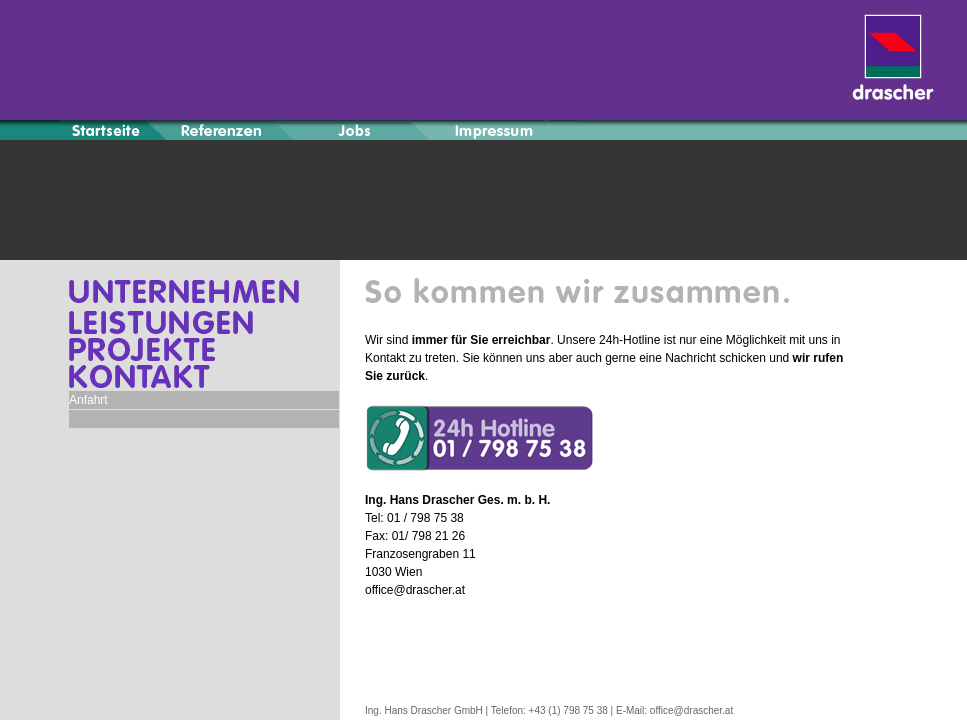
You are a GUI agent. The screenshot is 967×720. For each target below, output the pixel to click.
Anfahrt (88, 400)
